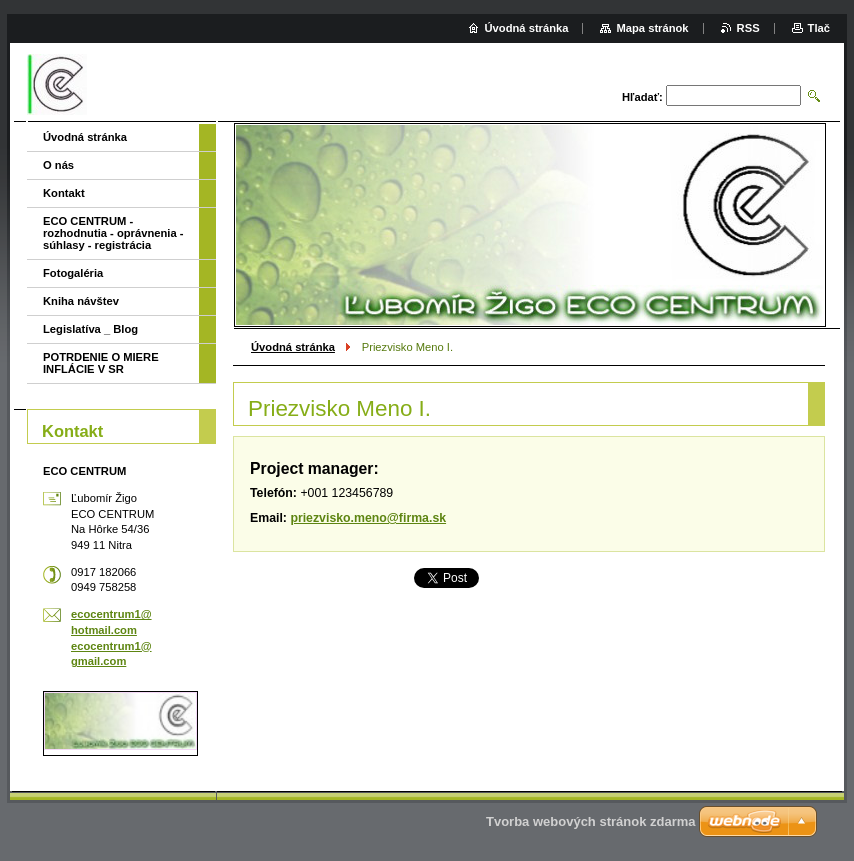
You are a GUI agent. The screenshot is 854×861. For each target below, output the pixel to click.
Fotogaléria (73, 273)
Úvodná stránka (293, 347)
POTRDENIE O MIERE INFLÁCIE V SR (101, 363)
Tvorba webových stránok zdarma (591, 821)
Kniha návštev (81, 301)
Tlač (819, 28)
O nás (58, 165)
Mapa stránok (652, 28)
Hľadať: (642, 97)
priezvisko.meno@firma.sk (368, 518)
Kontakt (64, 193)
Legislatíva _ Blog (90, 329)
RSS (748, 28)
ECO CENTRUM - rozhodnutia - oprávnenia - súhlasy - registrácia (113, 233)
